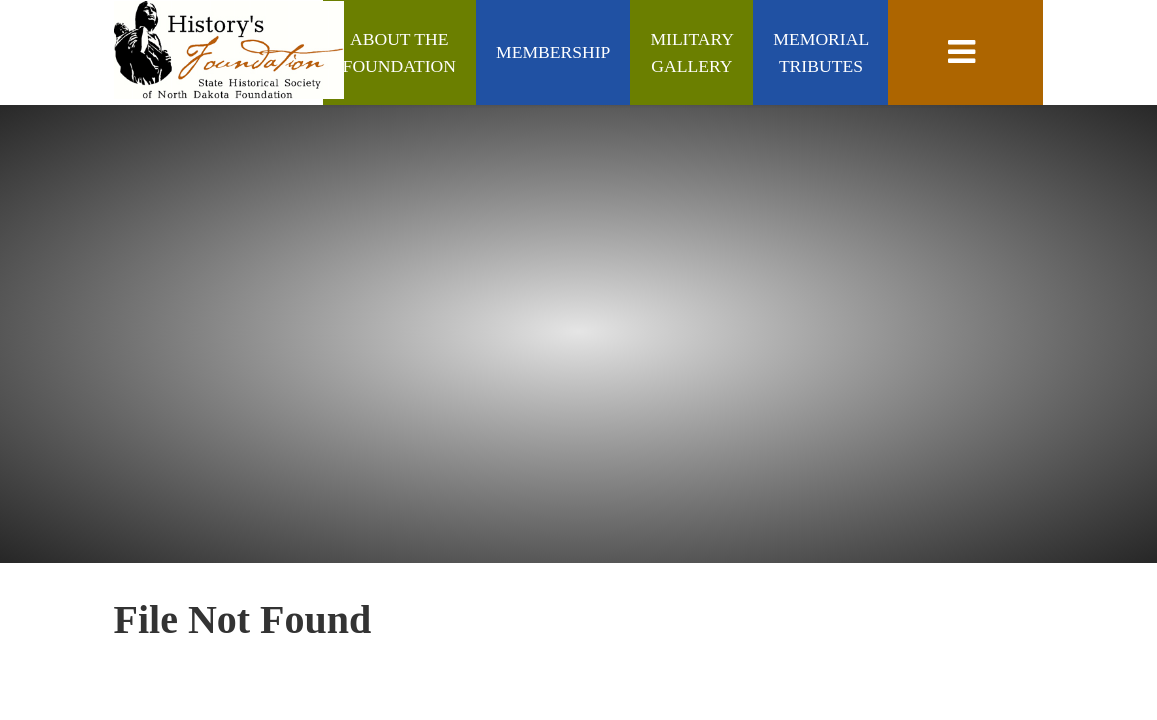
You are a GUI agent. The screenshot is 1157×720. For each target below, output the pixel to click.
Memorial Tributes (820, 52)
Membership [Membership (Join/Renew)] (553, 52)
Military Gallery (691, 52)
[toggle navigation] (966, 52)
